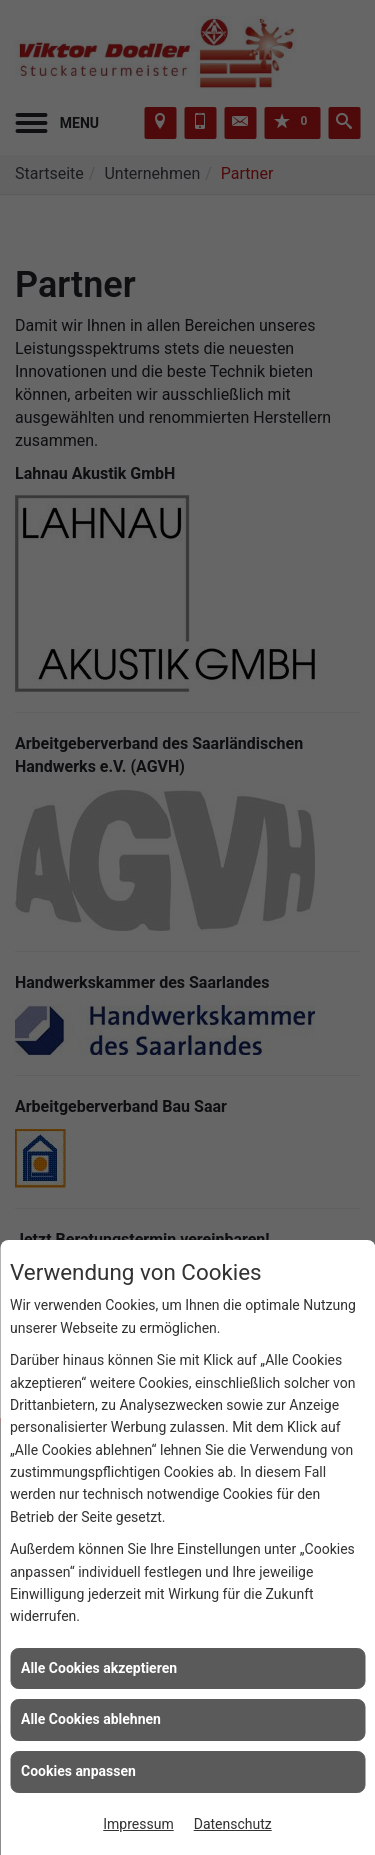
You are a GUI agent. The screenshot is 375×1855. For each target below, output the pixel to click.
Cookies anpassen (78, 1771)
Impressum (138, 1824)
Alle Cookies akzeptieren (99, 1668)
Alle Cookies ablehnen (91, 1719)
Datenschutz (233, 1824)
